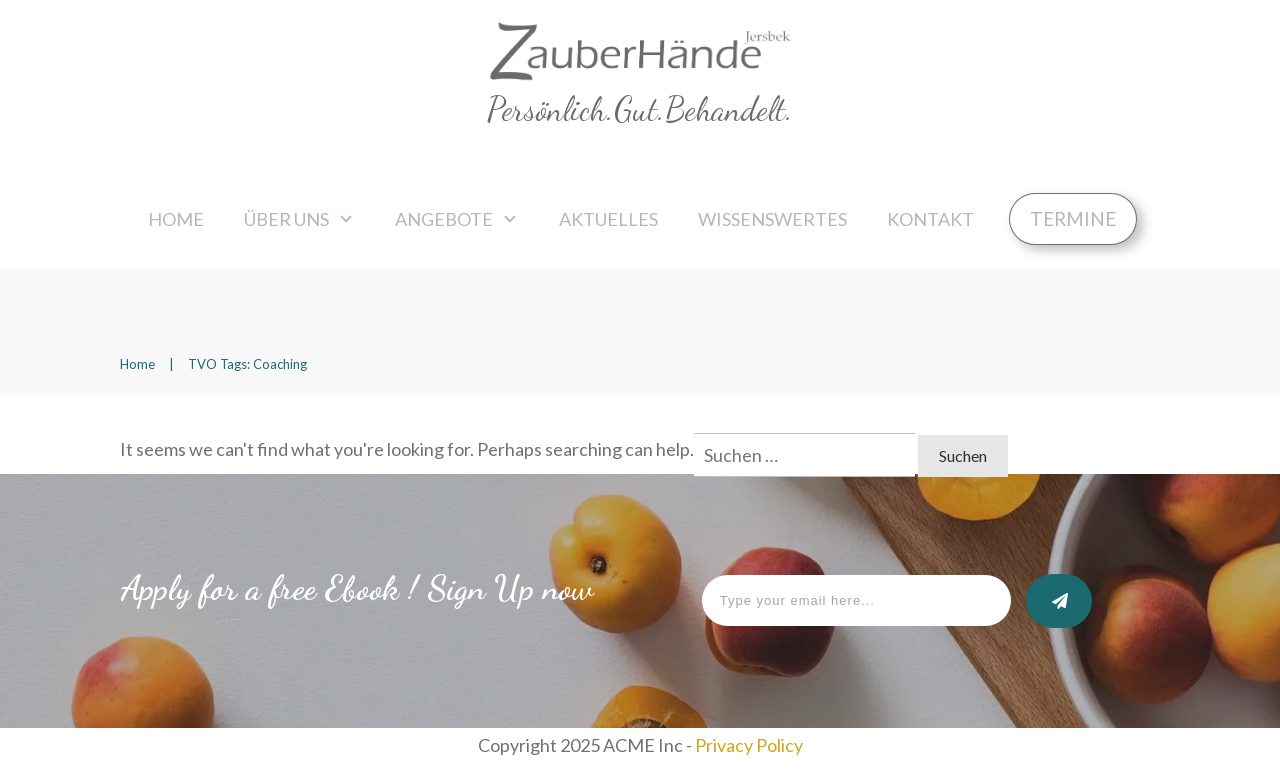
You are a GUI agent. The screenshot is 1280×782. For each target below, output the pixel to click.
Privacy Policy (749, 745)
